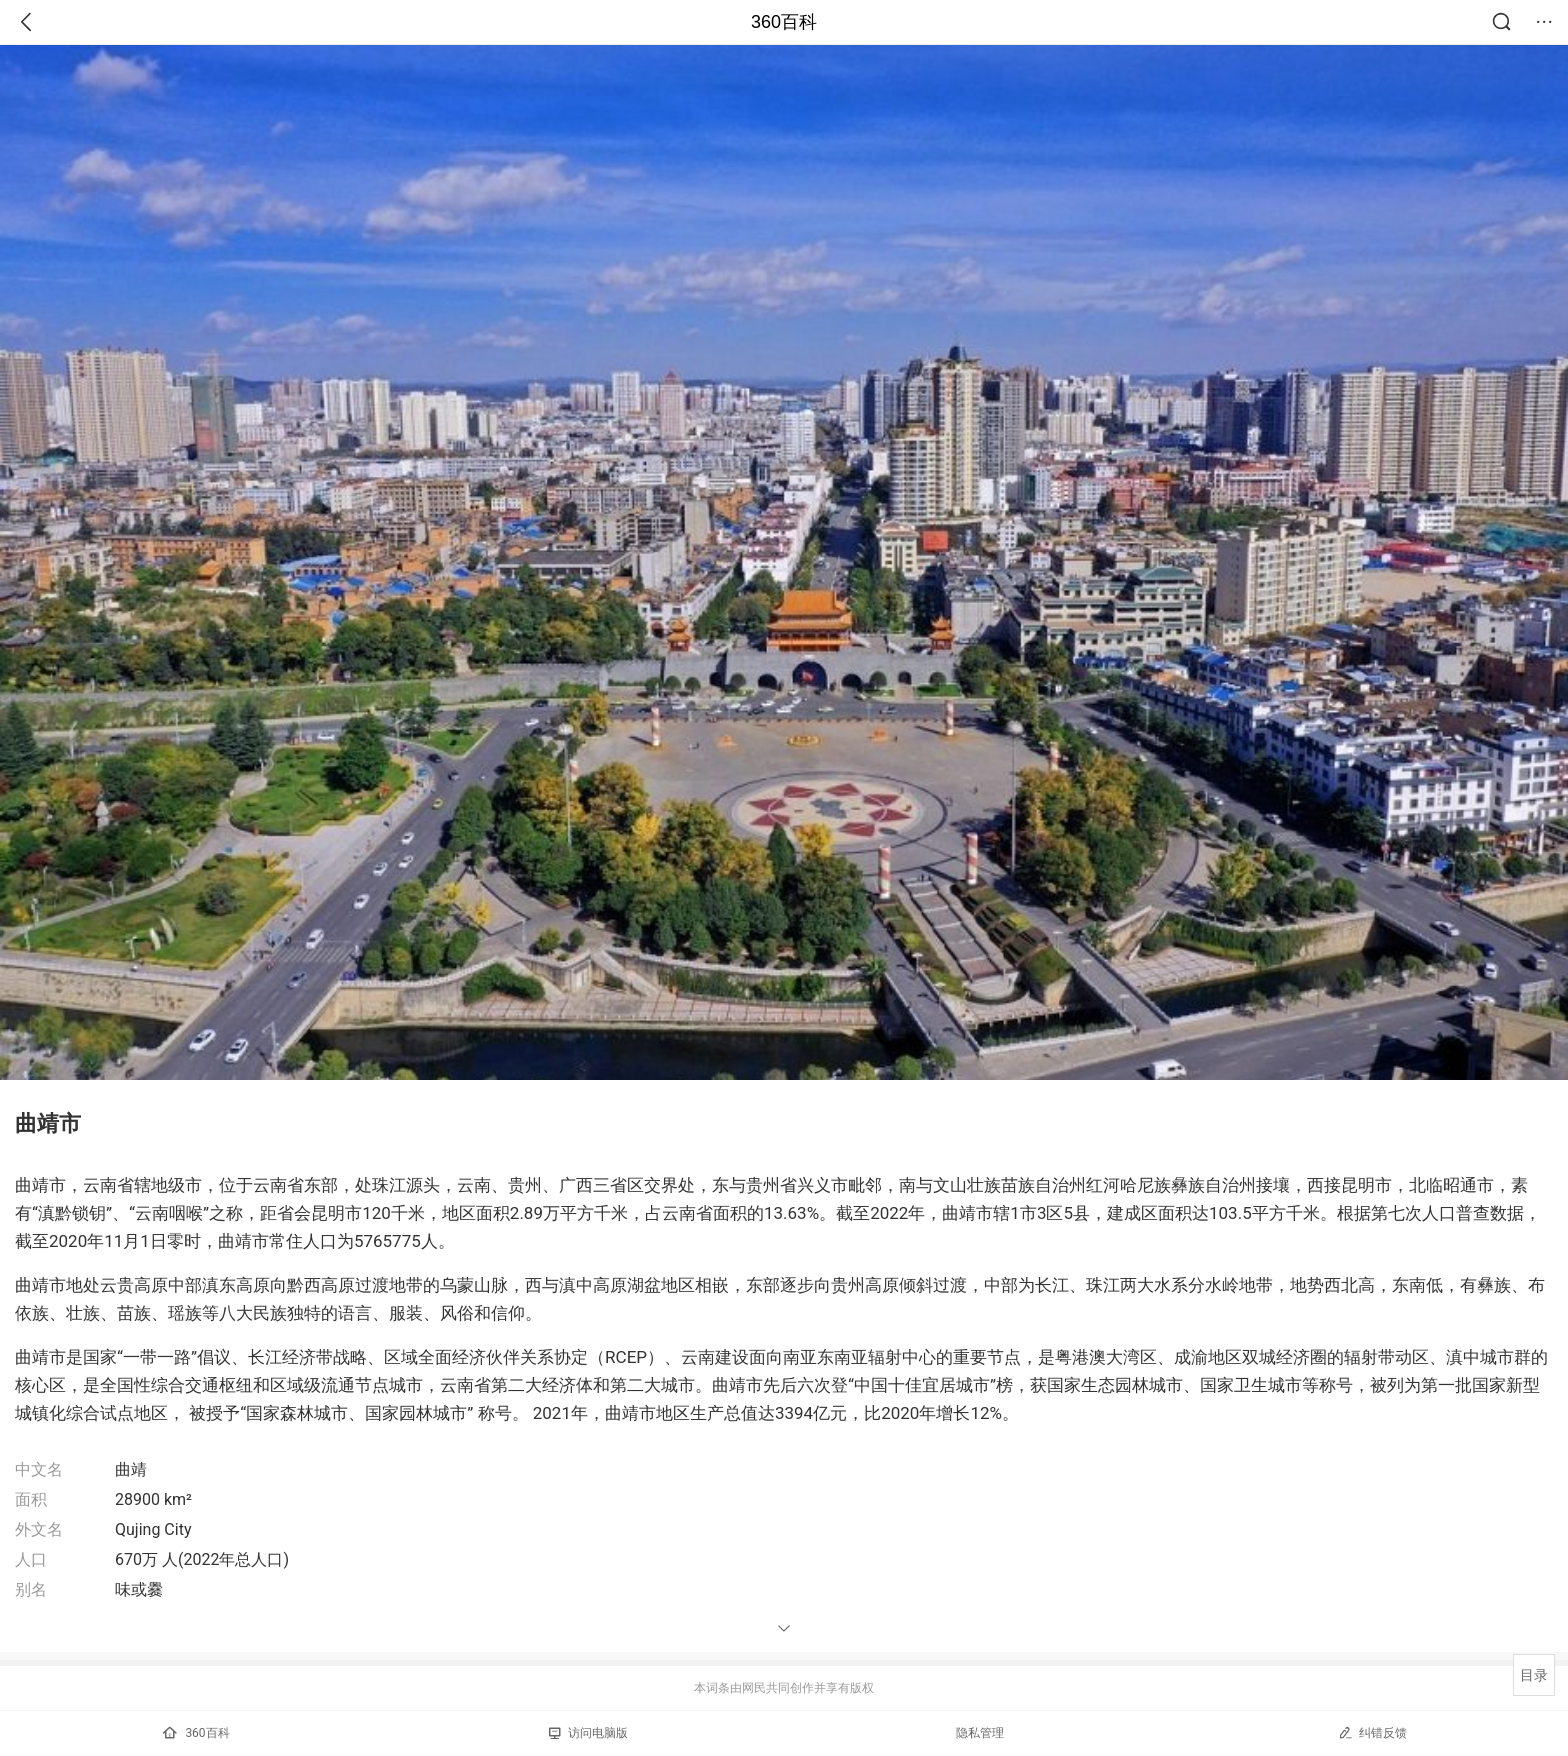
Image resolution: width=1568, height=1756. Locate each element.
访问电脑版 (588, 1733)
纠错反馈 (1372, 1732)
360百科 (784, 22)
